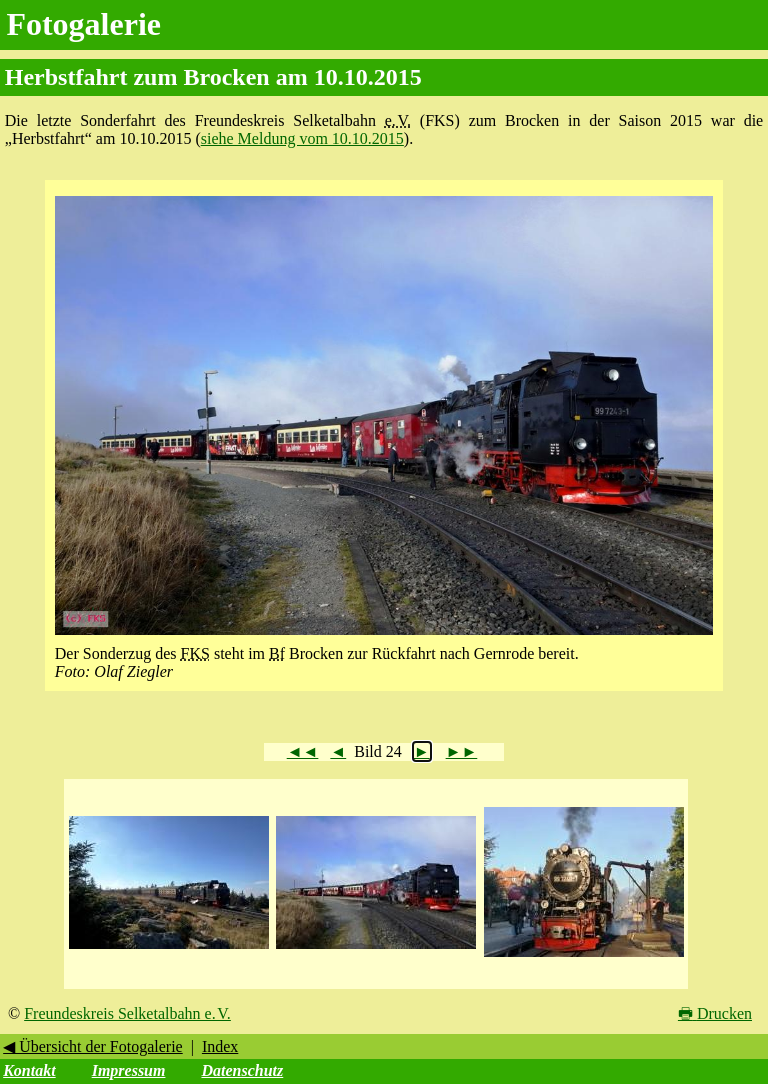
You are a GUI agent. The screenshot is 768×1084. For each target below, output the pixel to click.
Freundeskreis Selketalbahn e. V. (127, 1013)
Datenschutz (242, 1070)
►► (462, 751)
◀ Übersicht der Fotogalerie (93, 1046)
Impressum (129, 1070)
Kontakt (29, 1070)
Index (220, 1046)
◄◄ (303, 751)
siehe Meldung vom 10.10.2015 (302, 138)
